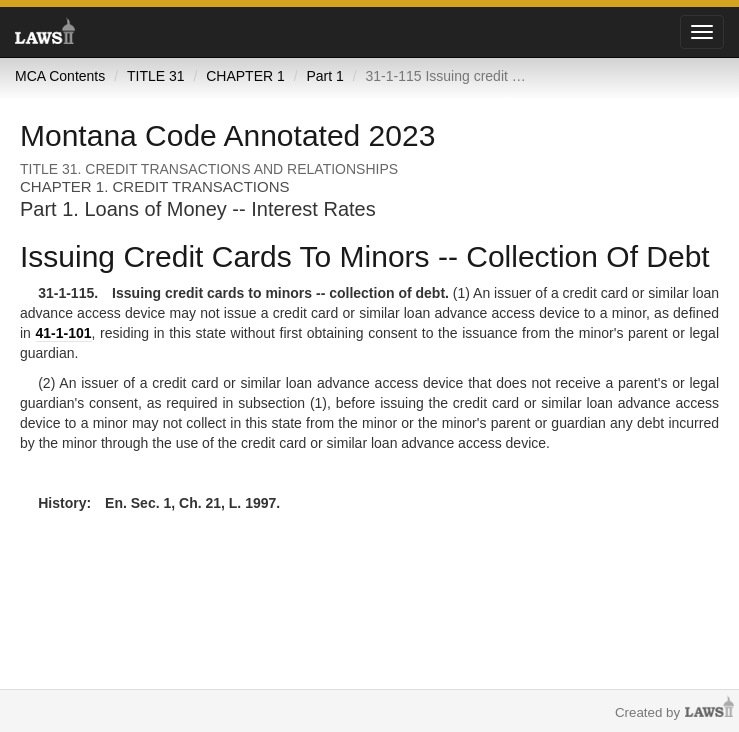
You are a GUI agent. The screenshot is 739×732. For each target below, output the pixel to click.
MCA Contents (60, 76)
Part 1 (324, 76)
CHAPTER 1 (245, 76)
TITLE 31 (156, 76)
